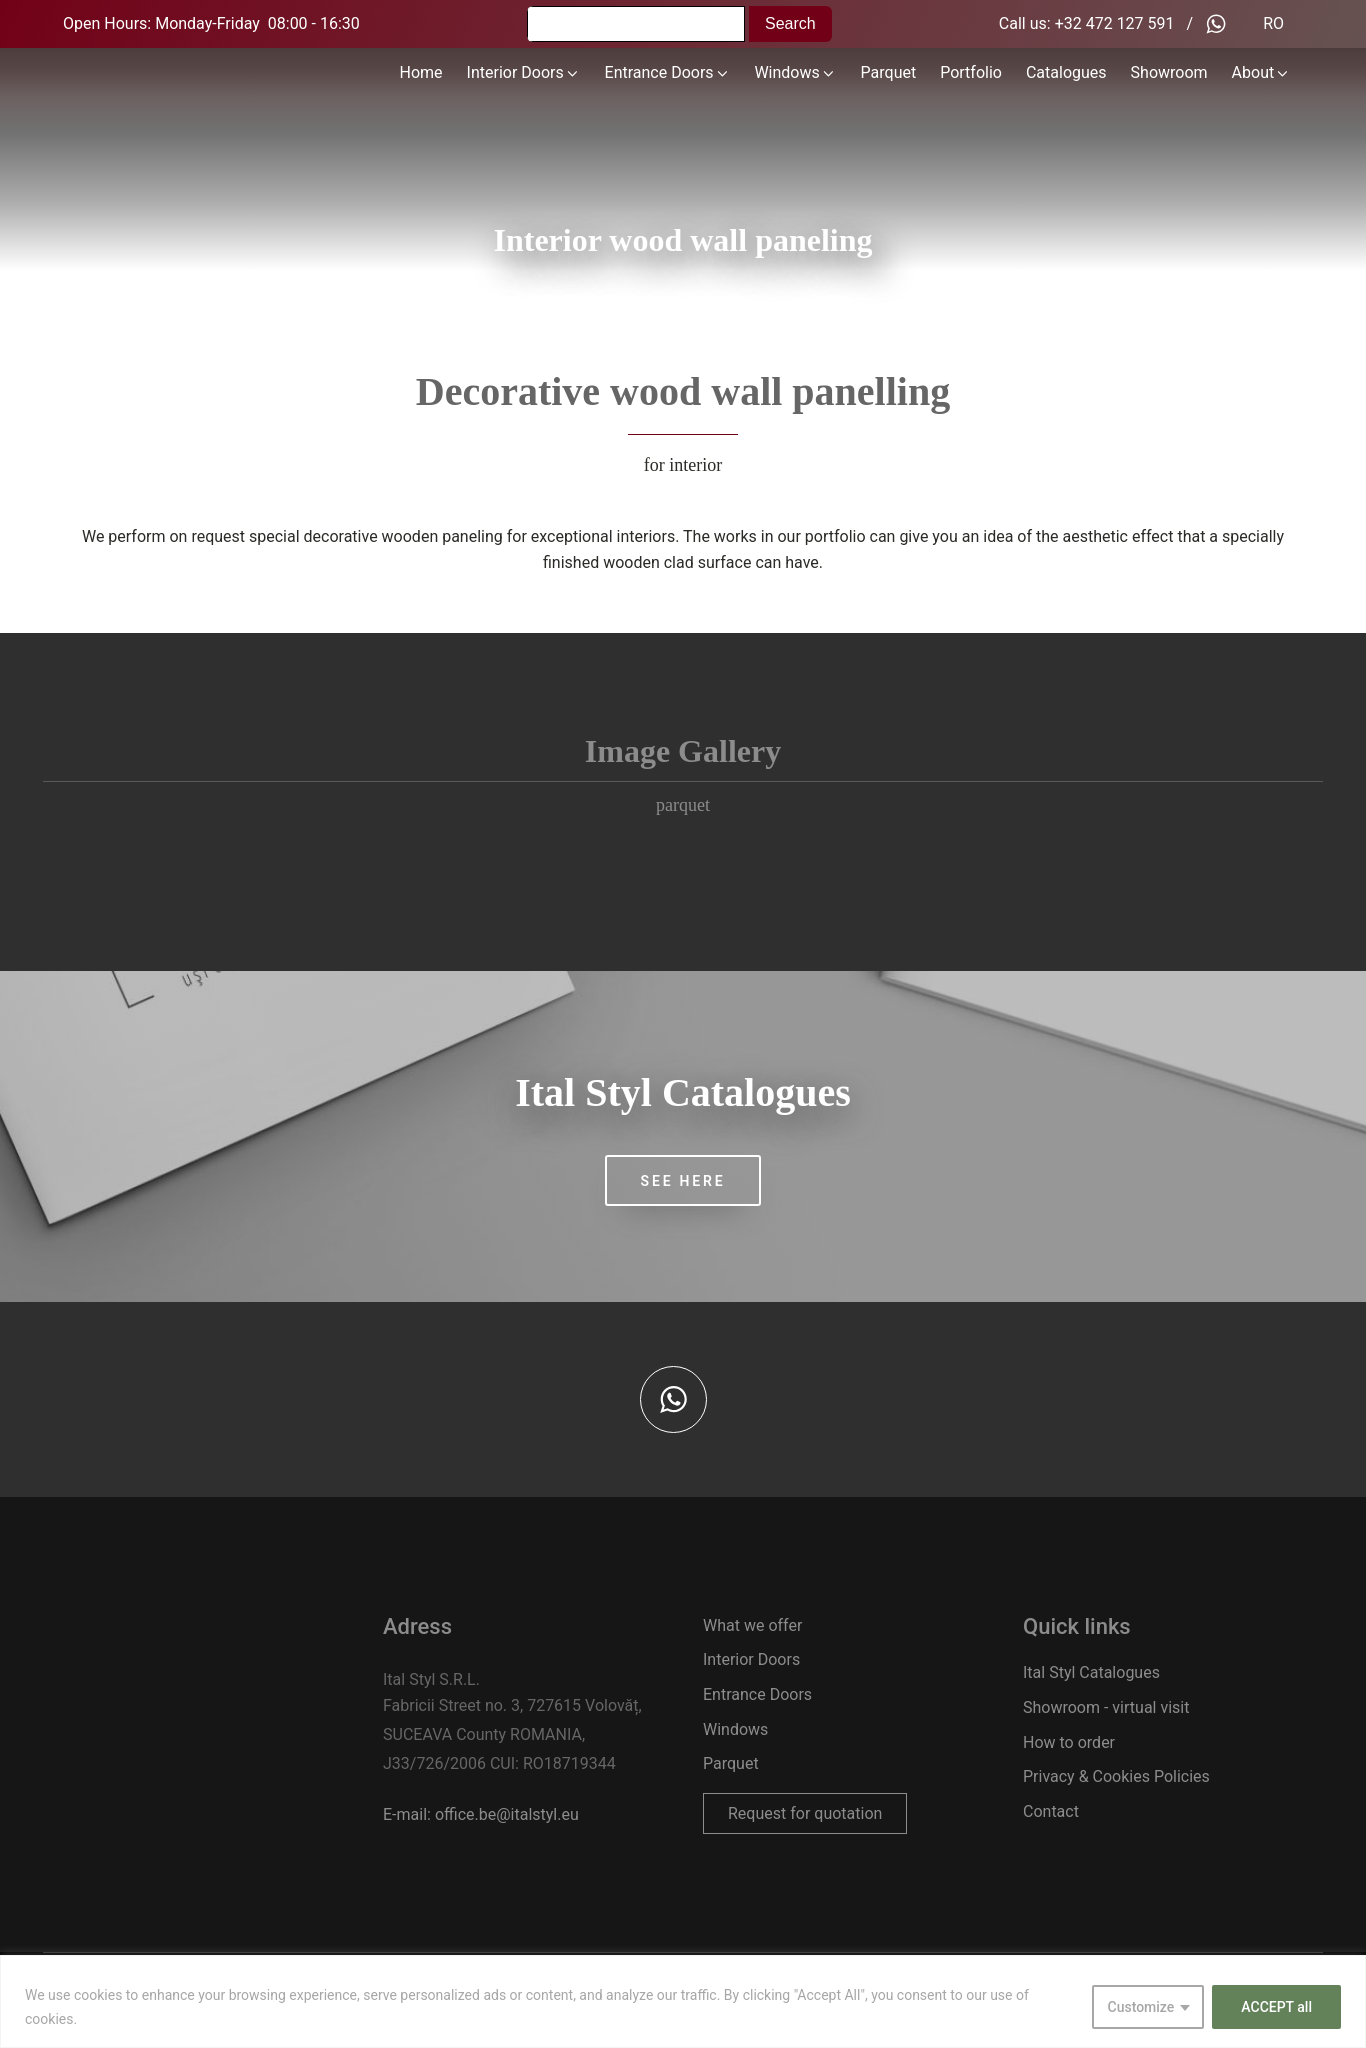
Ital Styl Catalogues (1091, 1672)
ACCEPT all (1276, 2007)
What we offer (752, 1625)
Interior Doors (524, 72)
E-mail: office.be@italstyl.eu (481, 1814)
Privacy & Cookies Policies (1116, 1776)
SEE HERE (683, 1181)
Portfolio (971, 72)
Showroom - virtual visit (1106, 1707)
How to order (1069, 1742)
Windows (795, 72)
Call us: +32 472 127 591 (1087, 23)
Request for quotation (805, 1813)
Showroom (1169, 72)
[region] (683, 2001)
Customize (1141, 2007)
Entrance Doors (668, 72)
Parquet (889, 72)
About (1261, 72)
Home (421, 72)
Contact (1051, 1811)
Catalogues (1066, 72)
